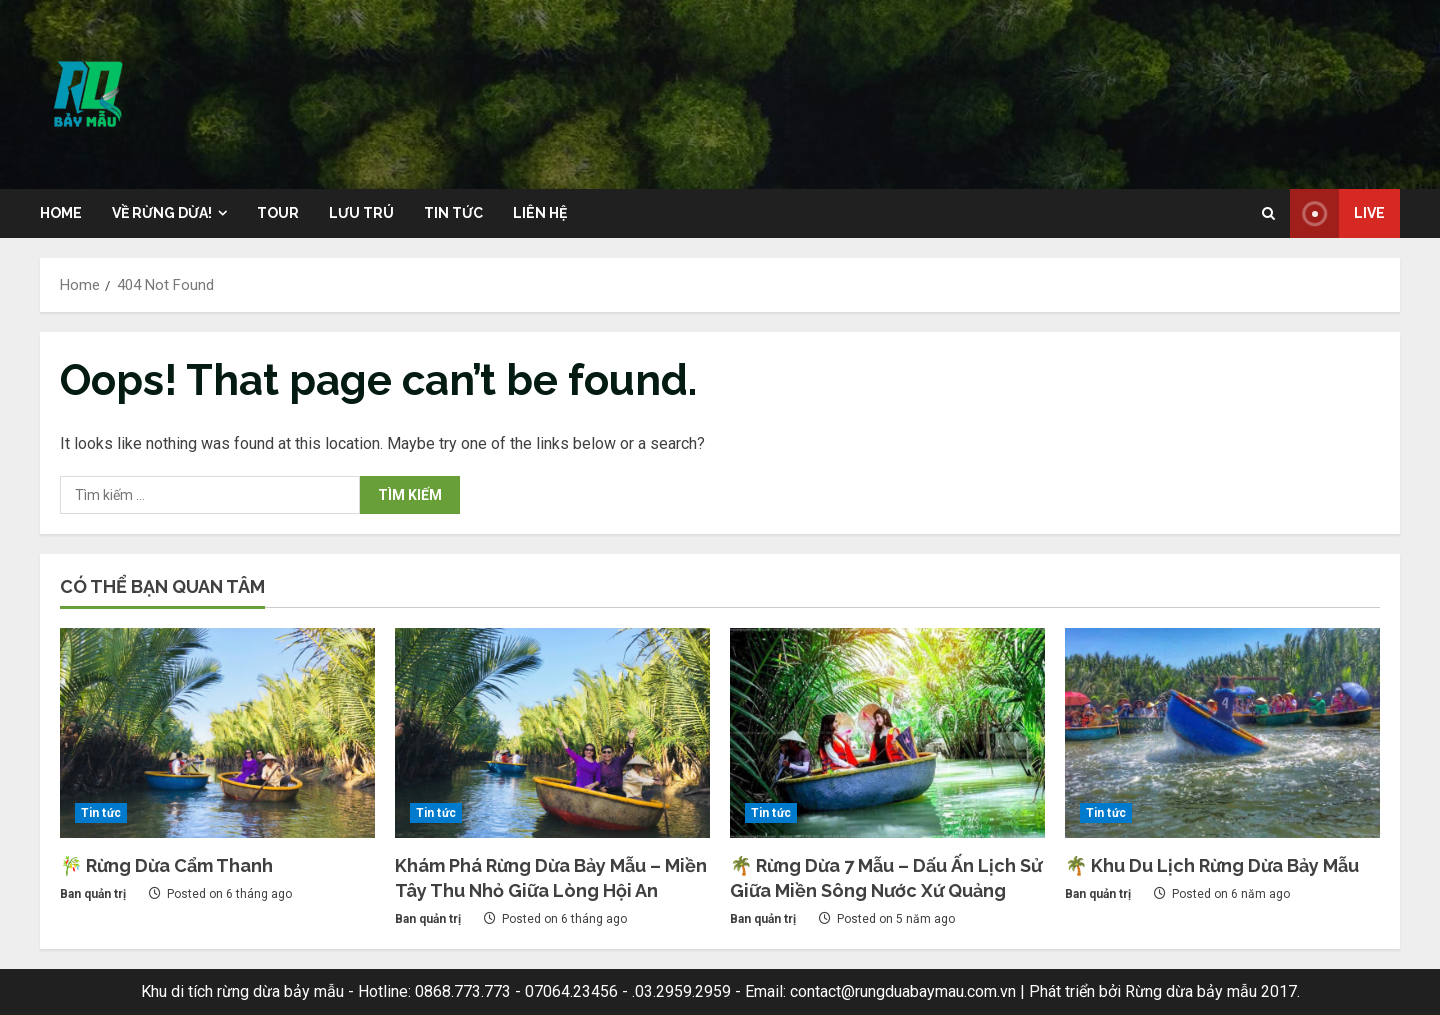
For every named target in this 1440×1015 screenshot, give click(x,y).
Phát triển (1062, 991)
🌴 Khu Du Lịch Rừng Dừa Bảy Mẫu (1212, 865)
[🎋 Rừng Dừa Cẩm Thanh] (217, 733)
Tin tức (453, 213)
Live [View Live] (1337, 213)
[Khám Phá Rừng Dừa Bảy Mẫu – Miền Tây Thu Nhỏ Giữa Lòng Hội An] (552, 733)
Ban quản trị (93, 894)
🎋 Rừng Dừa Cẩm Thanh (166, 865)
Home (61, 213)
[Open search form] (1268, 213)
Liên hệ (540, 213)
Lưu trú (361, 213)
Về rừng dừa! (162, 213)
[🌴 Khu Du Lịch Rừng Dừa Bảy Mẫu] (1222, 733)
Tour (278, 213)
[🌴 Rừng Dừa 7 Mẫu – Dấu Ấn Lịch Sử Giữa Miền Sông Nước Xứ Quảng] (887, 733)
